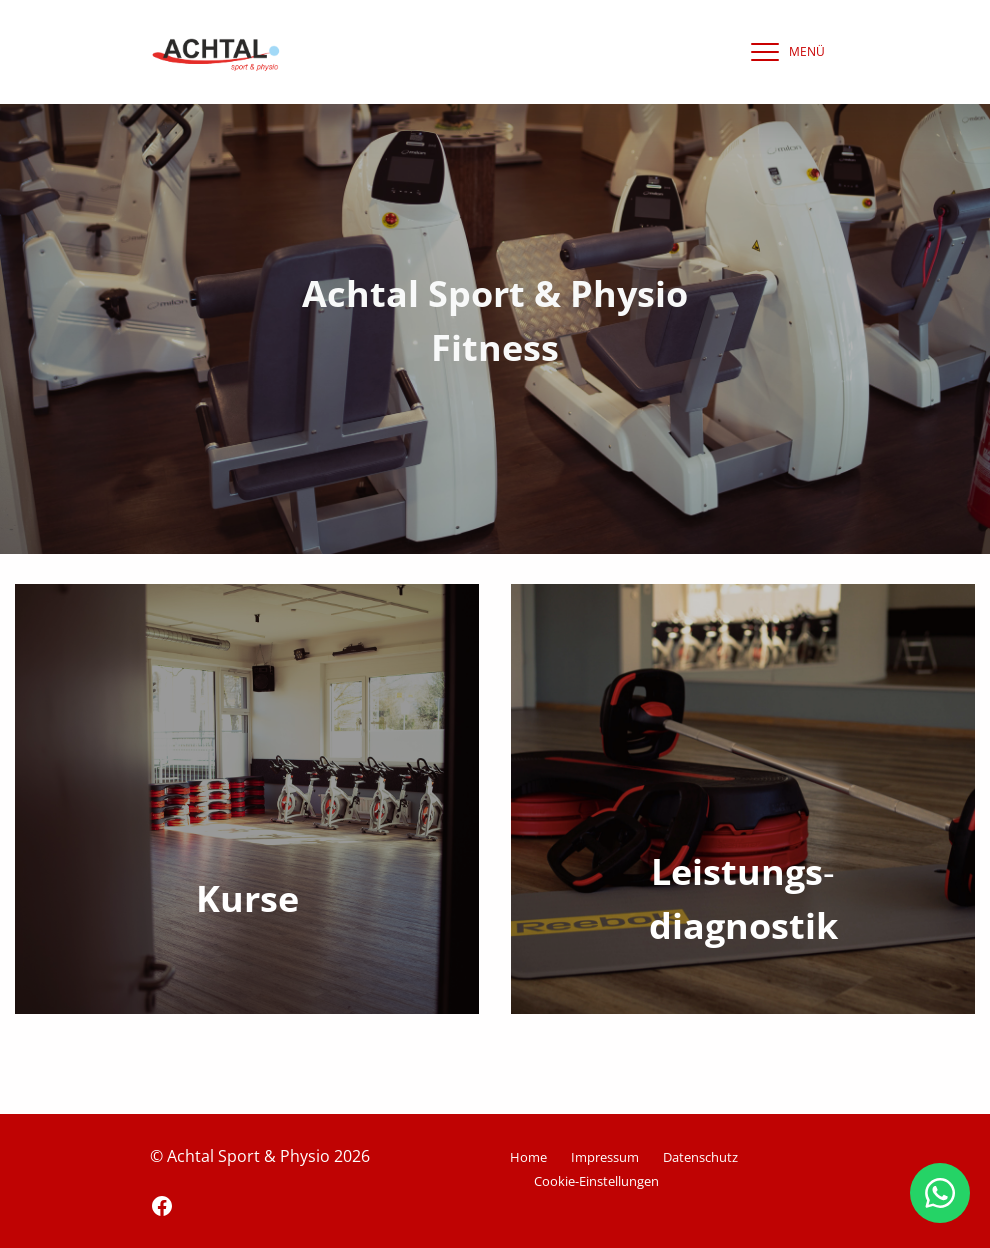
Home (528, 1157)
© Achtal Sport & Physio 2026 (260, 1156)
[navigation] (783, 52)
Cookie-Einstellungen (596, 1181)
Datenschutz (700, 1157)
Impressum (605, 1157)
